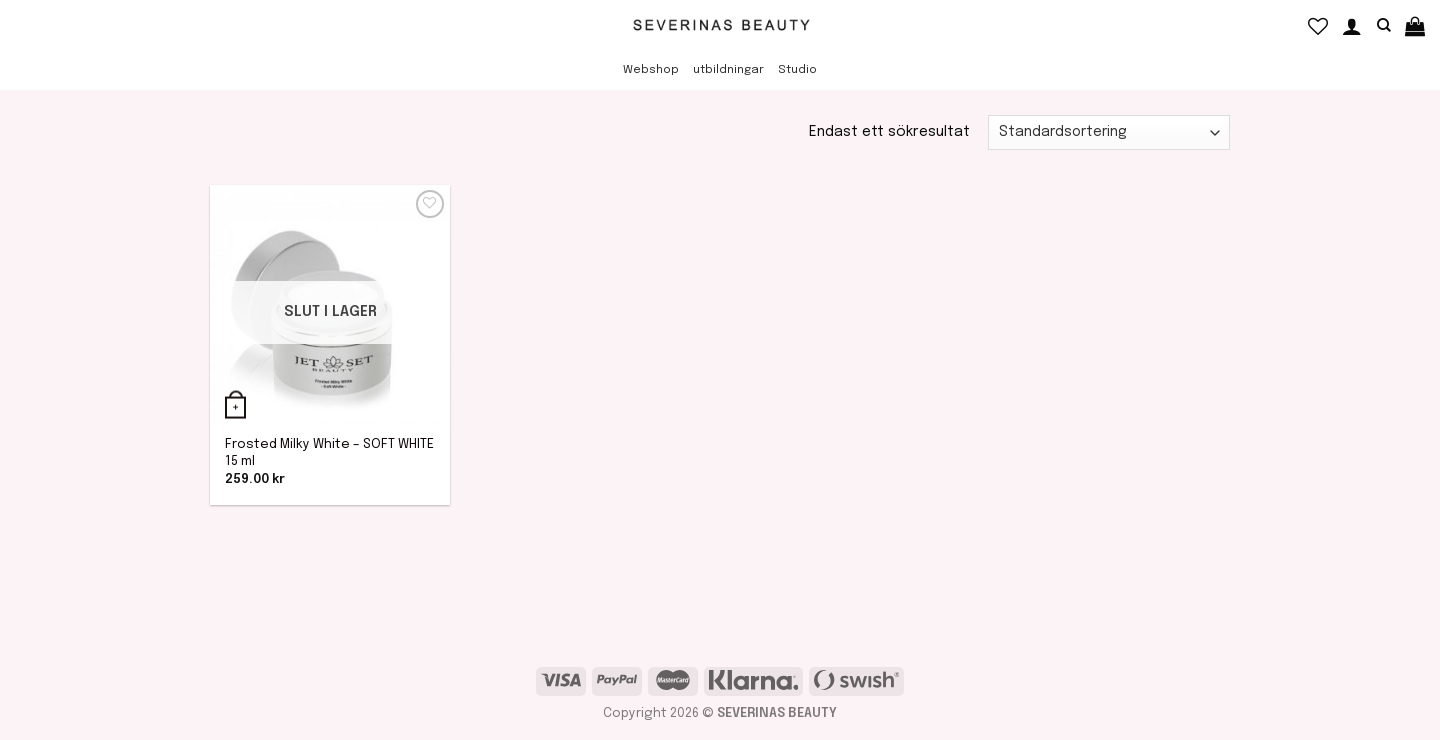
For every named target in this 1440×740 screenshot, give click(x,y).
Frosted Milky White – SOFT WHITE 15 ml (329, 453)
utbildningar (728, 70)
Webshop (651, 70)
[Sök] (1384, 25)
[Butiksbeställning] (1109, 132)
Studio (797, 70)
